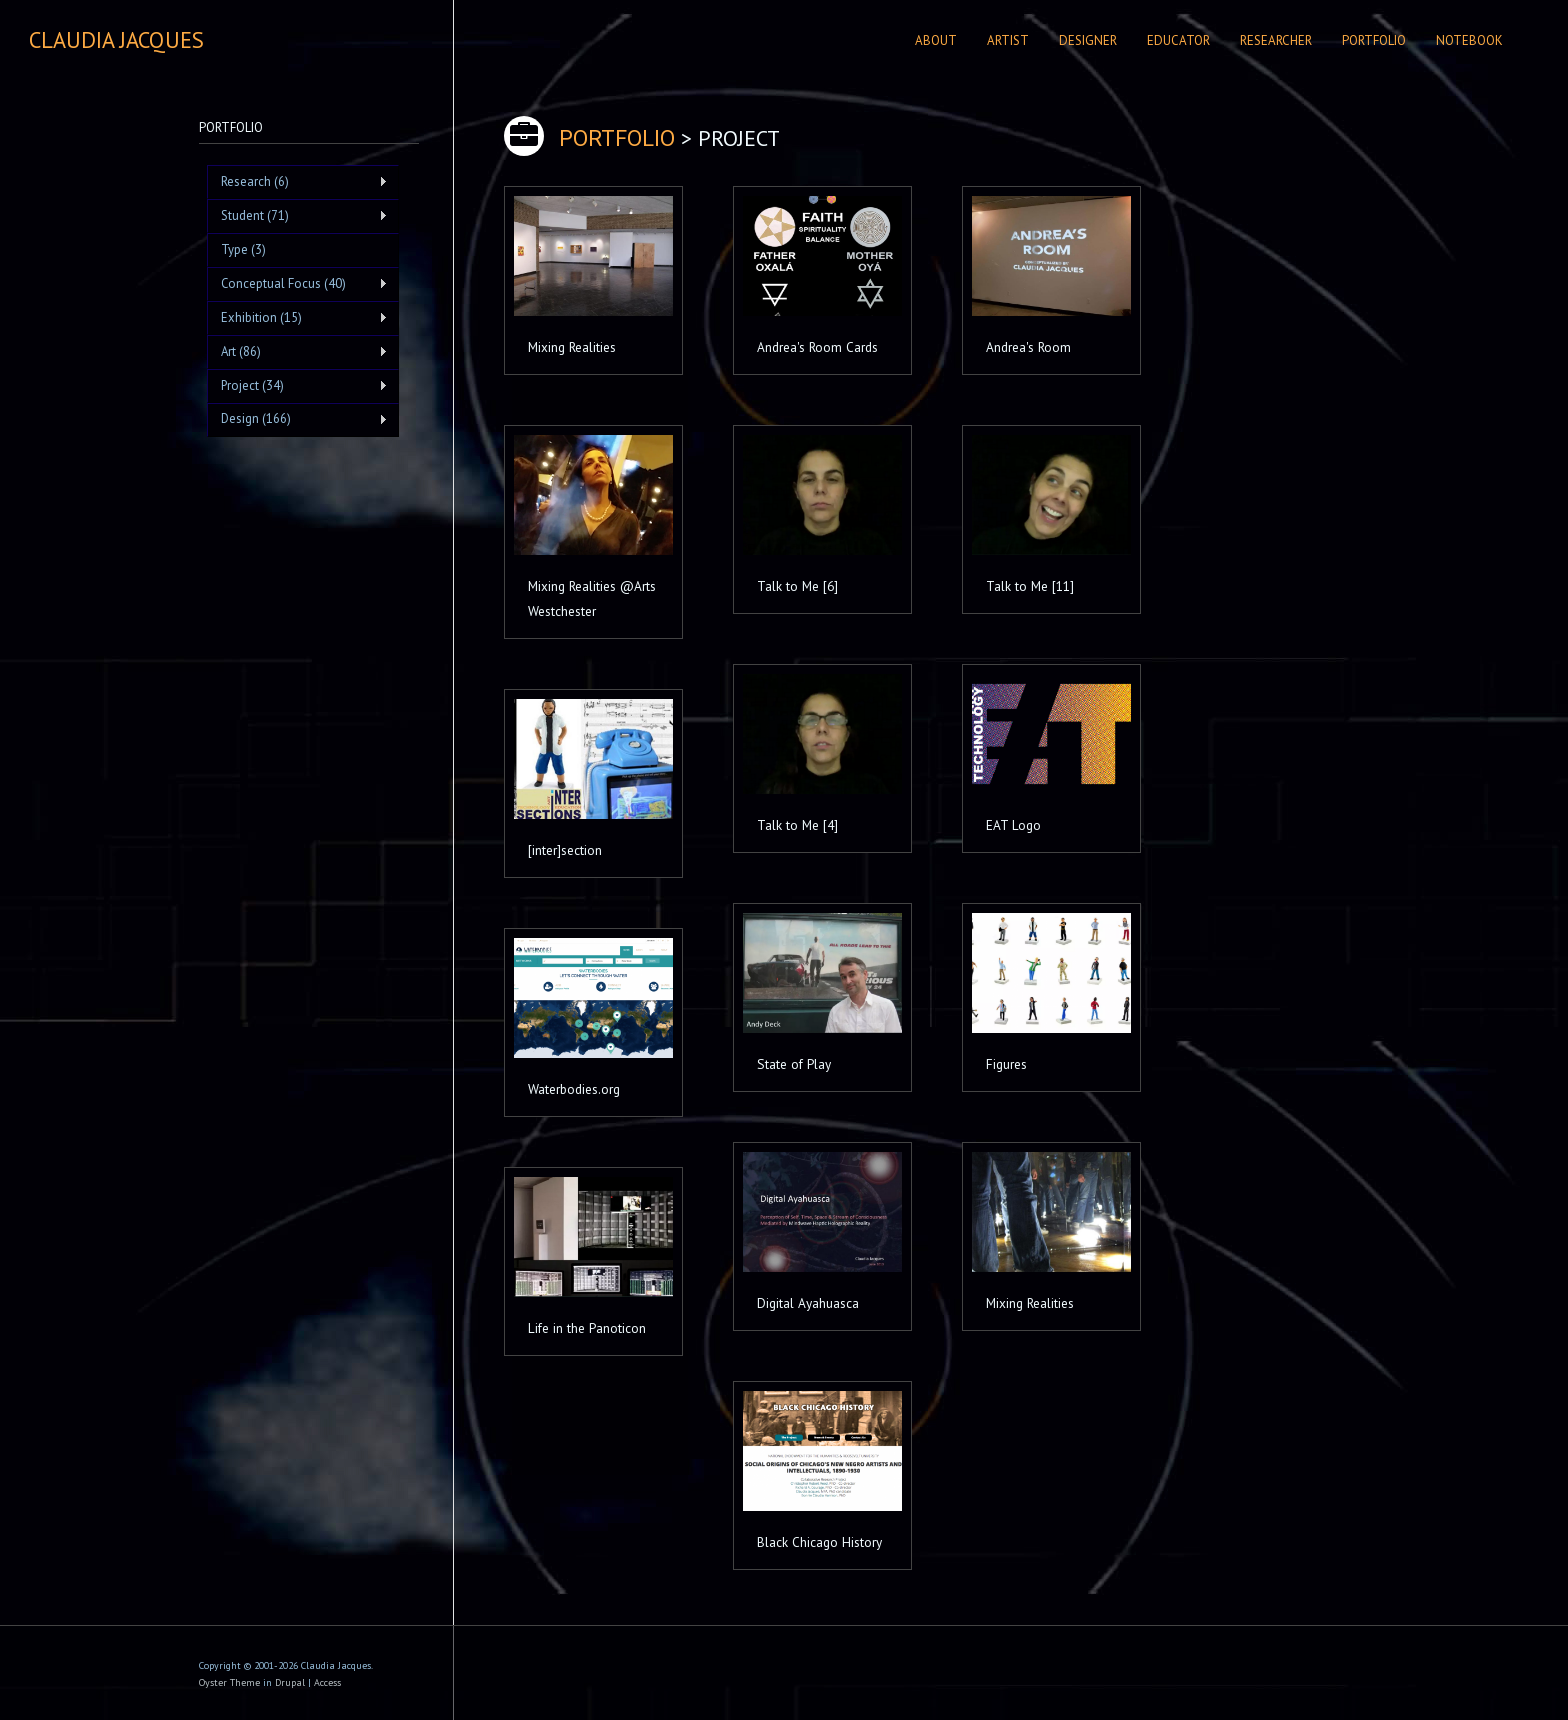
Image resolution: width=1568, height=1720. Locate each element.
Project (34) (297, 386)
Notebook (1469, 40)
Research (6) (297, 182)
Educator (1178, 40)
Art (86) (297, 352)
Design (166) (297, 419)
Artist (1008, 40)
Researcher (1276, 40)
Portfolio (1374, 40)
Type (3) (243, 249)
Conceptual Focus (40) (297, 284)
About (936, 40)
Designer (1088, 40)
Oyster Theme (229, 1682)
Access (327, 1682)
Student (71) (297, 216)
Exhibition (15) (297, 318)
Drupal (290, 1682)
